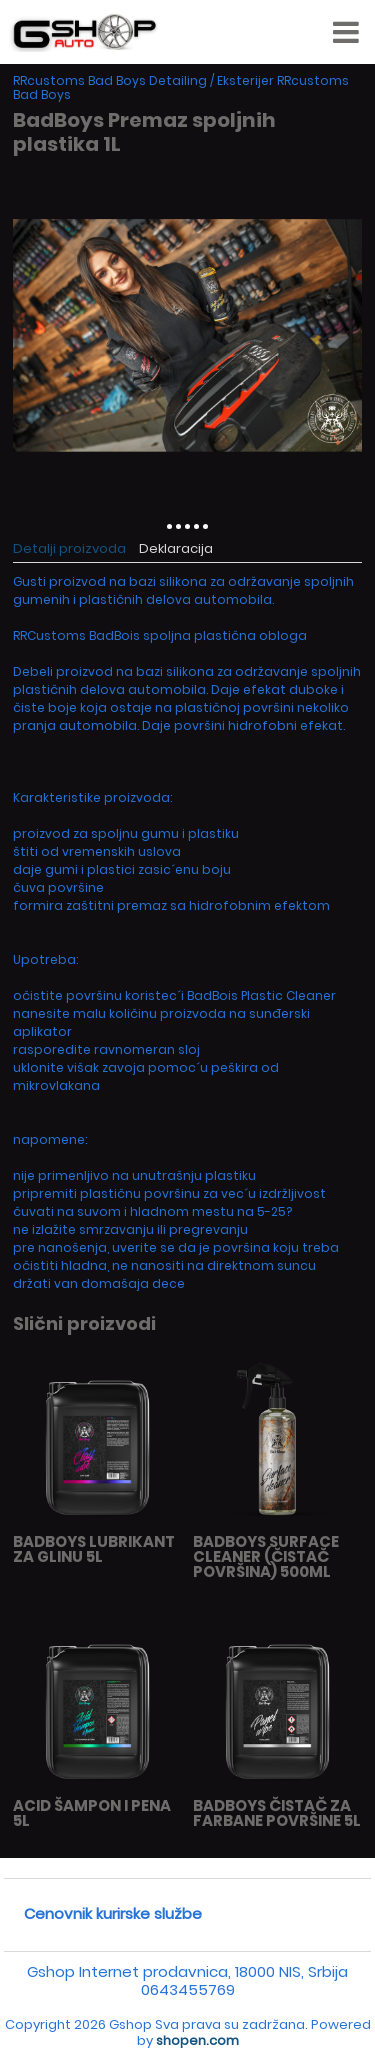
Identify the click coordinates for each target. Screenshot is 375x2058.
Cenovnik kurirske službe (113, 1913)
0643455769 (188, 1989)
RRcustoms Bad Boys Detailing (110, 80)
